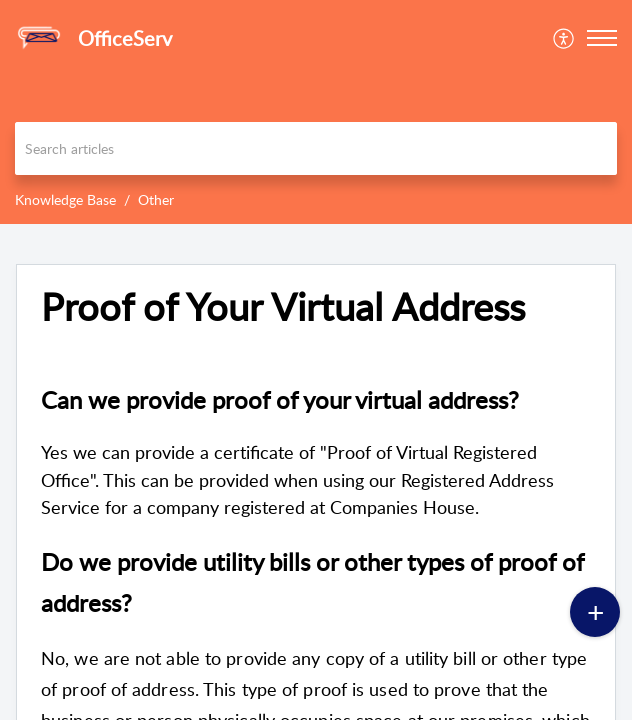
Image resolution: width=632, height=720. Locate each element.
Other (156, 199)
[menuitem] (564, 38)
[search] (316, 148)
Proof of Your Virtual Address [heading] (283, 307)
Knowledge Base (65, 199)
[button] (564, 38)
